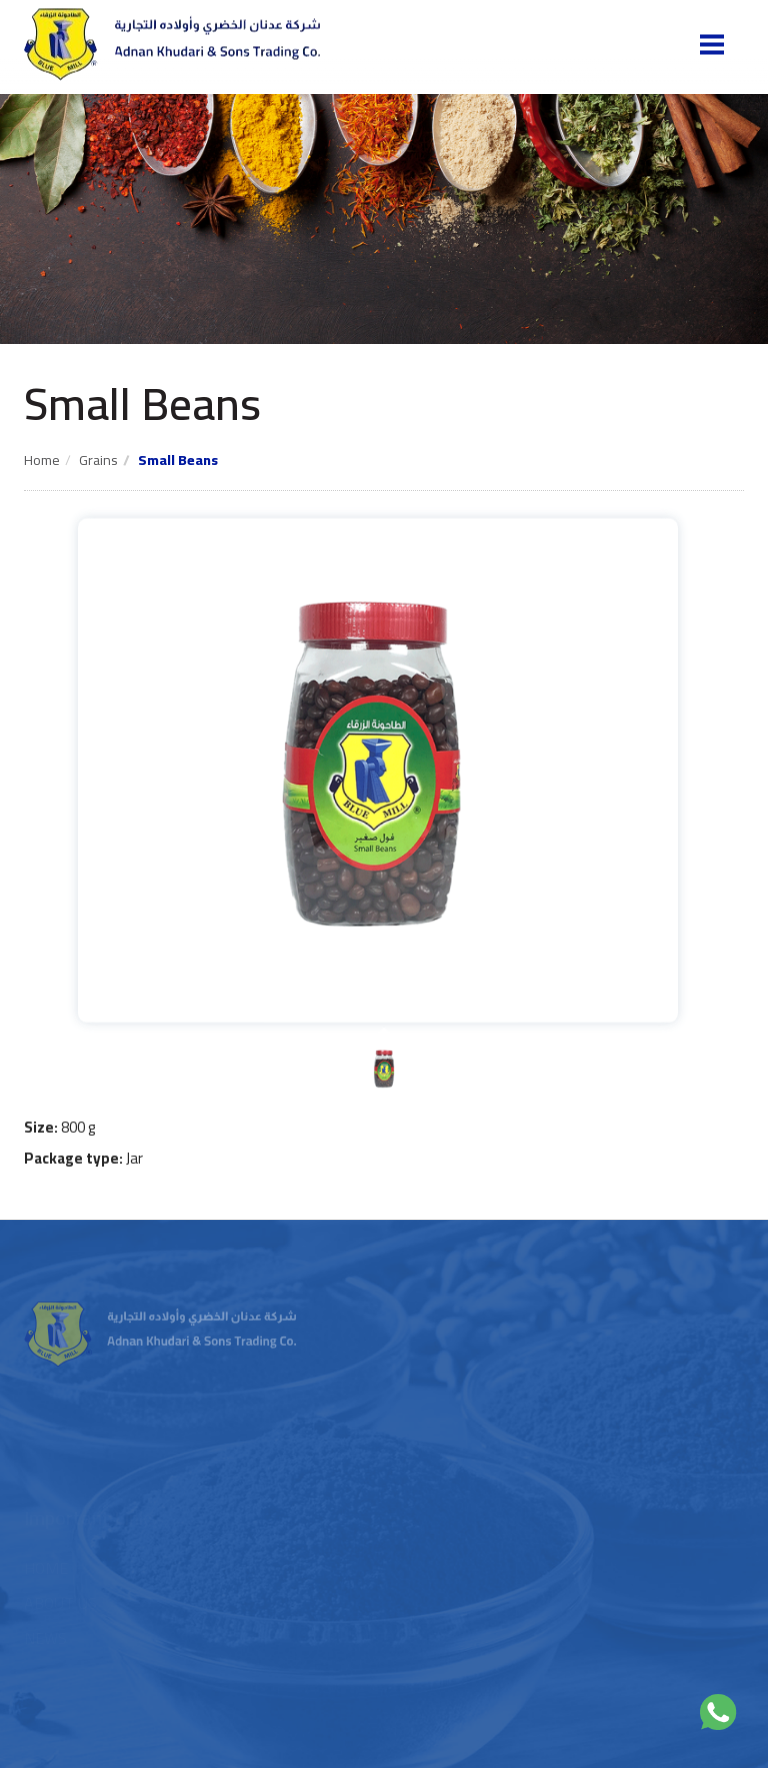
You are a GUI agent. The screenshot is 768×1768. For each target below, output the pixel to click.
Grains (98, 460)
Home (42, 460)
